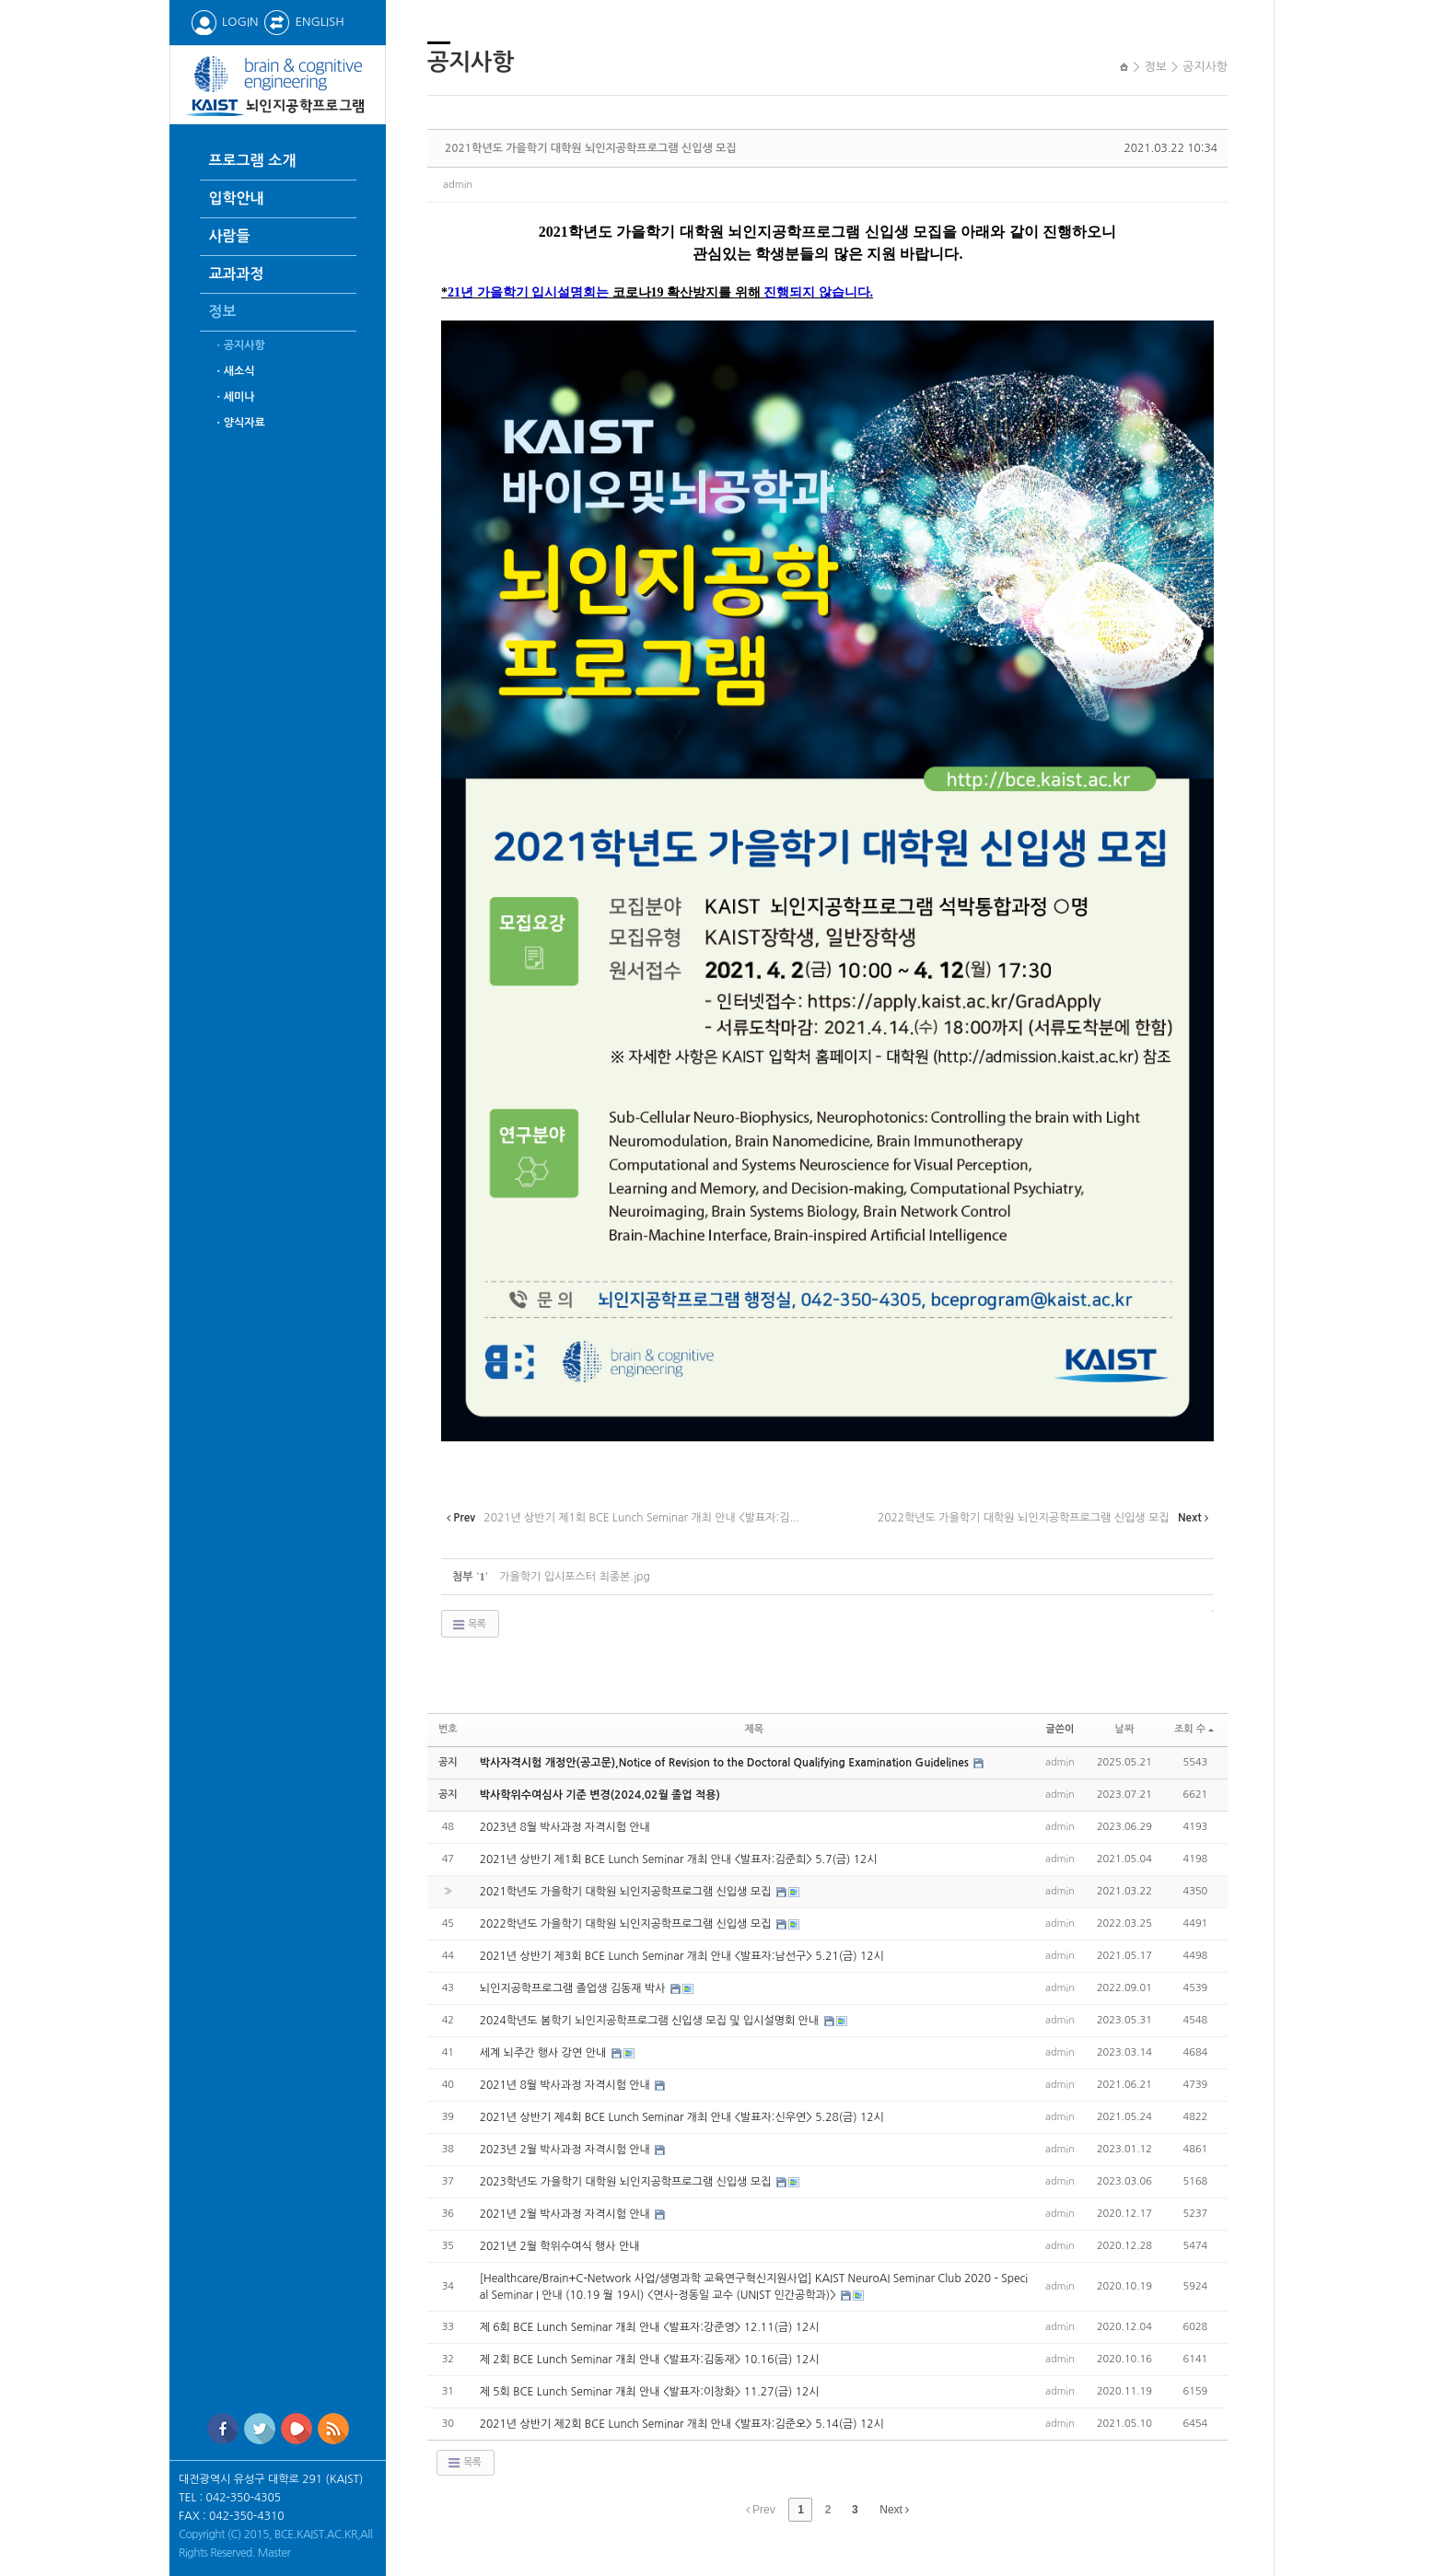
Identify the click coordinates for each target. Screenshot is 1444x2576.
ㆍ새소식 (234, 371)
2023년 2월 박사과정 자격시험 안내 (567, 2149)
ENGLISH (303, 22)
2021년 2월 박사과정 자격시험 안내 (567, 2214)
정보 (223, 312)
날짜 (1125, 1729)
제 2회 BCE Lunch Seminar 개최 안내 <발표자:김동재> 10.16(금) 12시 (650, 2359)
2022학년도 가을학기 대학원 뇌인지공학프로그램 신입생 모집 (627, 1923)
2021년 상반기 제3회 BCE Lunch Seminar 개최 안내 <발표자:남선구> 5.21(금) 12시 (682, 1956)
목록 (468, 1624)
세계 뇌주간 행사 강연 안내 (545, 2052)
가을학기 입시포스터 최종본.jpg (574, 1576)
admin (457, 185)
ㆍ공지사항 (239, 345)
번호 (448, 1729)
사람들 (229, 236)
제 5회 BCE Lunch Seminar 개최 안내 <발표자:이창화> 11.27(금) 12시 (650, 2391)
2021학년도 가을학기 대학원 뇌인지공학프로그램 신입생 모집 (591, 148)
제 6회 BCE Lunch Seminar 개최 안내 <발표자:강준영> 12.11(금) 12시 (650, 2327)
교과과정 (236, 274)
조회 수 (1194, 1729)
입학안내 (236, 198)
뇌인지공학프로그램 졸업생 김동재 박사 (574, 1988)
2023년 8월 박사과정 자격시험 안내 (565, 1827)
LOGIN (224, 22)
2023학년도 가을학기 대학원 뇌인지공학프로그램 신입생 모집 (627, 2181)
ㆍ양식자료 (239, 422)
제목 (753, 1729)
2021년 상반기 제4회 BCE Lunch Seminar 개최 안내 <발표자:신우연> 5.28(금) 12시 (682, 2117)
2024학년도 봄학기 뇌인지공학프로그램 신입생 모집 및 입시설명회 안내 (651, 2020)
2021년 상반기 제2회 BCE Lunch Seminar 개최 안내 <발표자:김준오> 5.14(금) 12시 (682, 2424)
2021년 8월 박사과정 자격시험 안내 (567, 2085)
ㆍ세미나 (234, 396)
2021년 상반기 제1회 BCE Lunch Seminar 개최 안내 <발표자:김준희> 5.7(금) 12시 (679, 1859)
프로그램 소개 (253, 161)
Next (894, 2509)
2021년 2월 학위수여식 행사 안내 (560, 2246)
